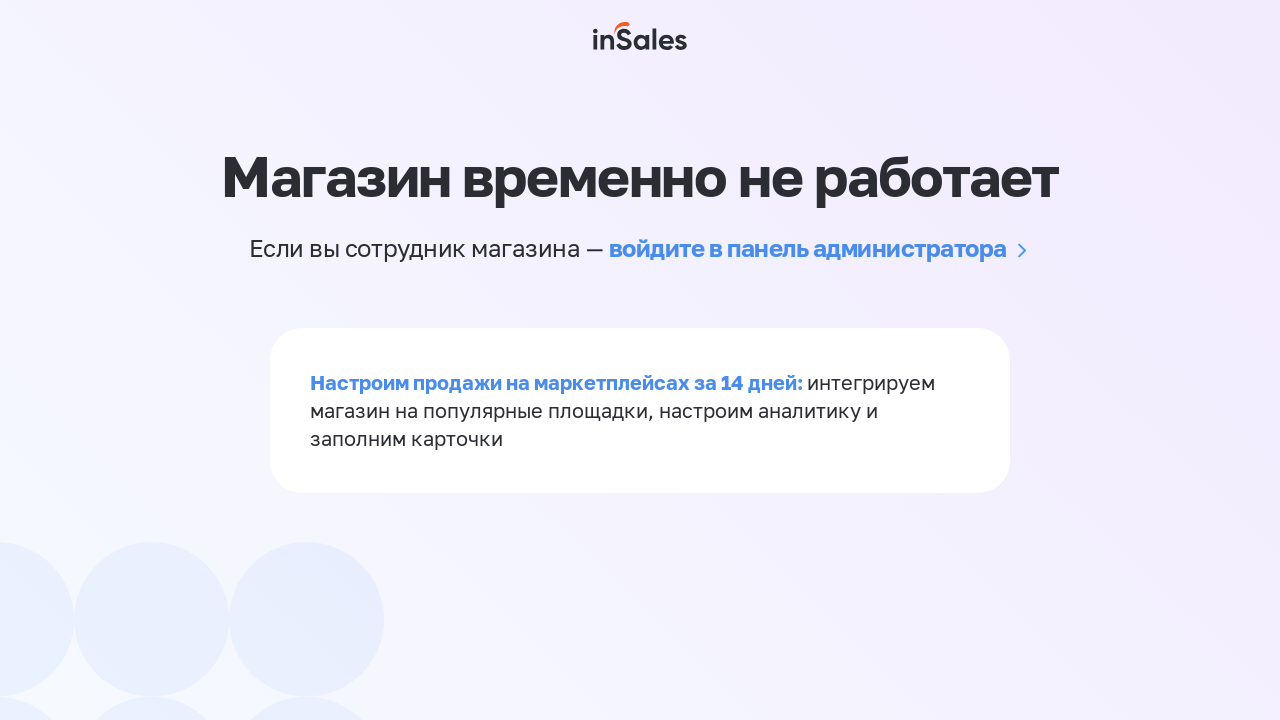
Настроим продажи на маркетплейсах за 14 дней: (558, 382)
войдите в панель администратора (808, 247)
